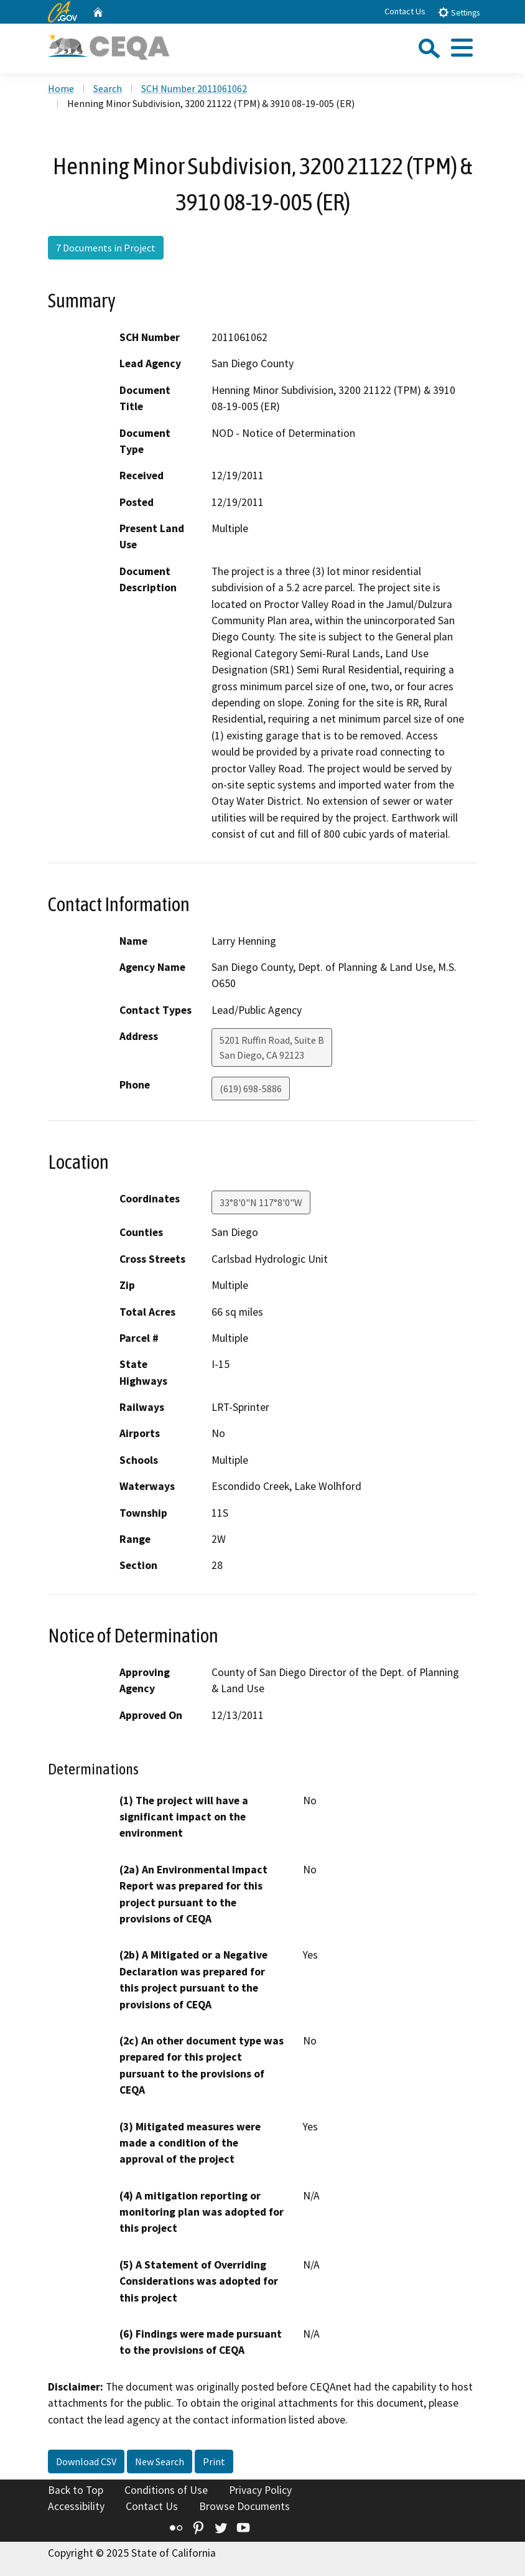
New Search (159, 2461)
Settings (459, 12)
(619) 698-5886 (251, 1088)
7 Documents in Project (106, 247)
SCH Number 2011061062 (194, 88)
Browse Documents (244, 2506)
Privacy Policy (260, 2490)
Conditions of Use (166, 2490)
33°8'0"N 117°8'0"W (261, 1202)
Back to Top (75, 2490)
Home (61, 88)
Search (107, 88)
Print (214, 2461)
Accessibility (76, 2506)
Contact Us (404, 11)
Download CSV (86, 2461)
